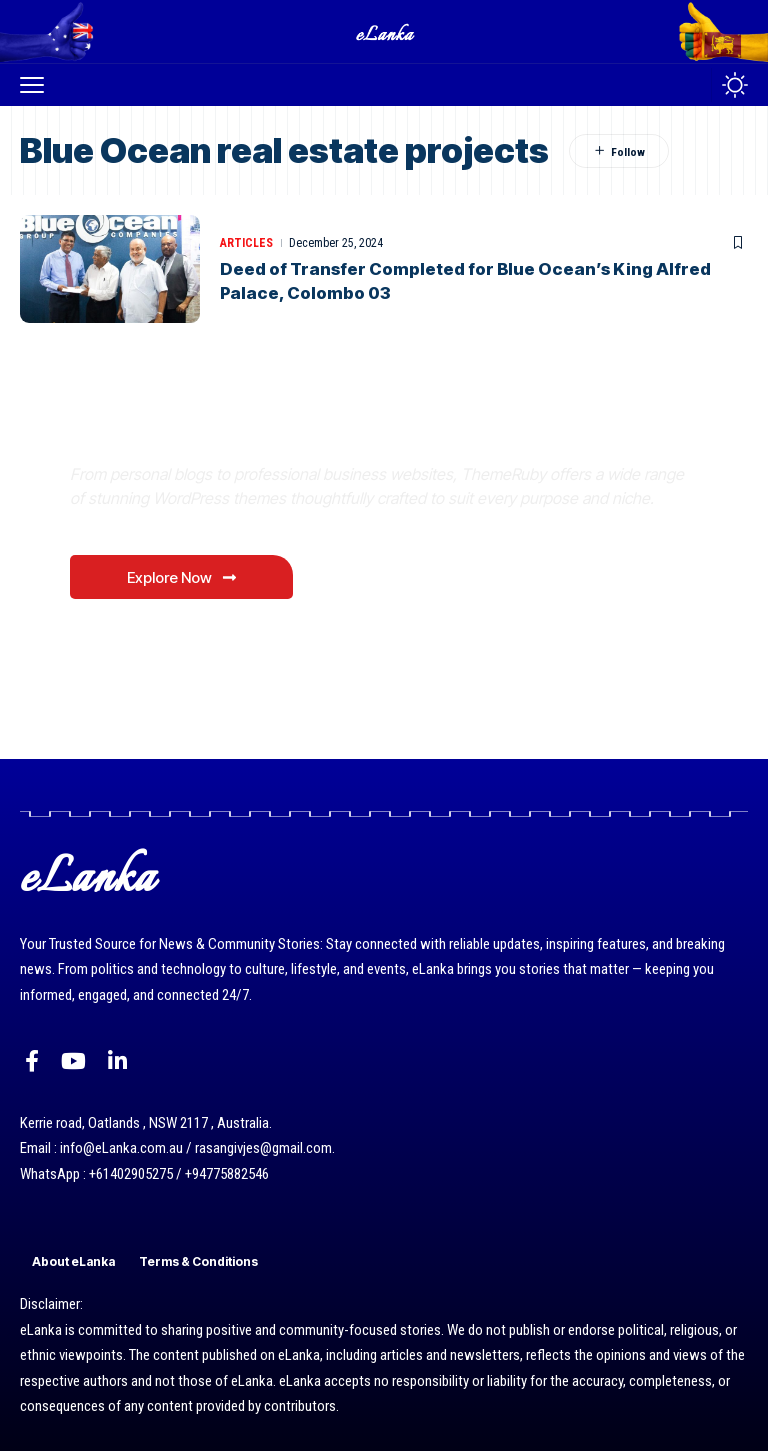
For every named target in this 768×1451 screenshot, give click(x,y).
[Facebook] (32, 1061)
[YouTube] (73, 1061)
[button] (37, 85)
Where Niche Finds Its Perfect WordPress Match (349, 427)
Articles (246, 243)
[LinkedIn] (117, 1061)
